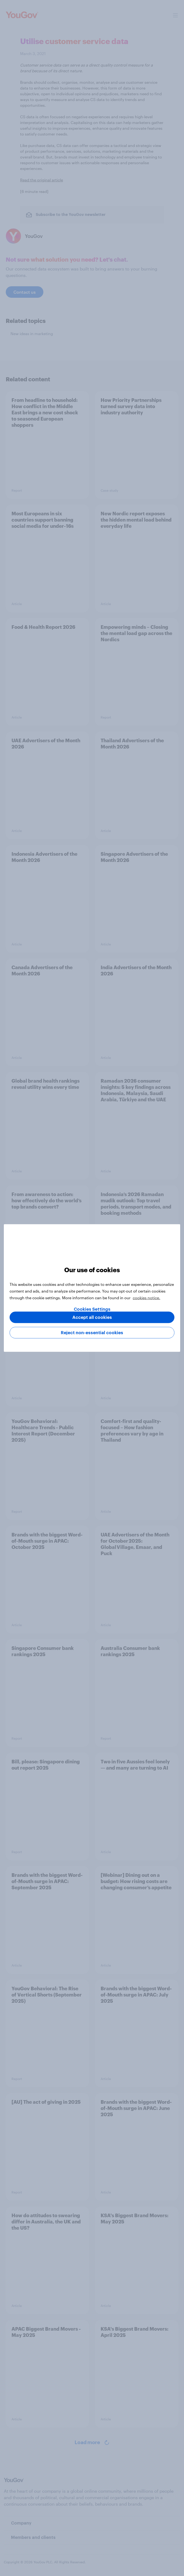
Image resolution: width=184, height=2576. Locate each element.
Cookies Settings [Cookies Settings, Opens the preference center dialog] (92, 1309)
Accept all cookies (92, 1317)
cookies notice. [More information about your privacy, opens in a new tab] (146, 1297)
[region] (92, 1288)
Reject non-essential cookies (92, 1333)
